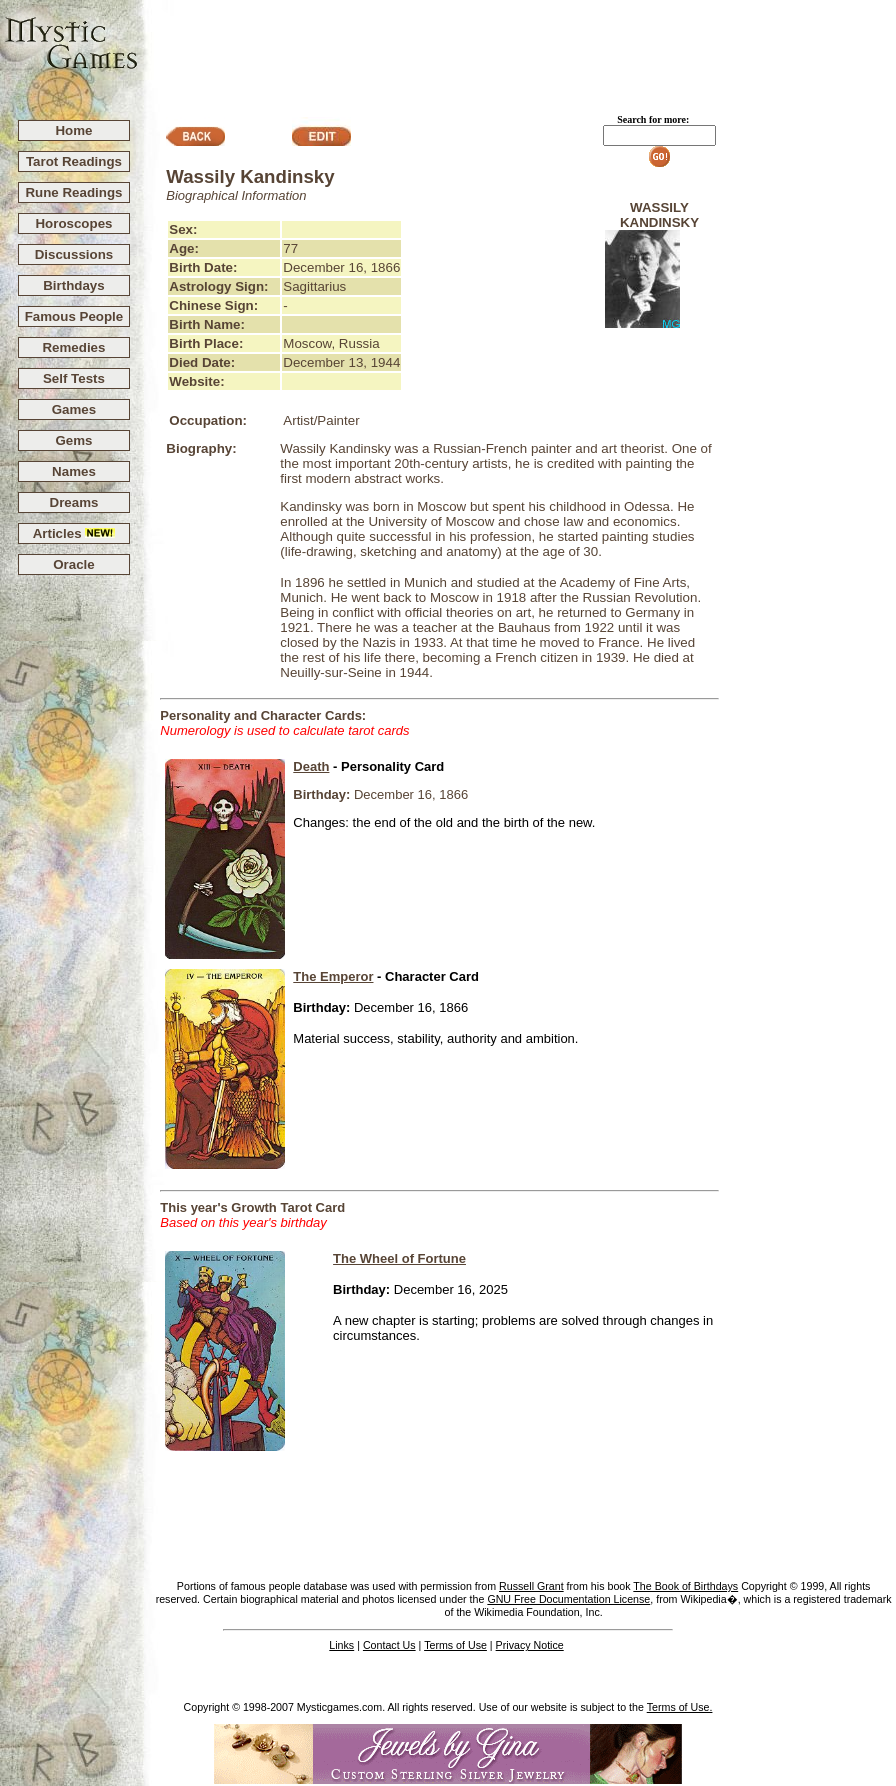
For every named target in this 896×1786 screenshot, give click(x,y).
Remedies (73, 347)
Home (73, 130)
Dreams (74, 502)
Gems (73, 440)
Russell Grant (531, 1586)
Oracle (74, 564)
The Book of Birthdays (685, 1586)
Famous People (74, 316)
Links (341, 1645)
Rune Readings (73, 192)
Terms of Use (455, 1645)
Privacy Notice (530, 1645)
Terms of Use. (680, 1707)
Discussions (74, 254)
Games (74, 409)
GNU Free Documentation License (568, 1599)
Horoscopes (73, 223)
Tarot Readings (74, 161)
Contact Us (389, 1645)
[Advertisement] (518, 51)
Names (74, 471)
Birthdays (73, 285)
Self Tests (74, 378)
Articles (74, 533)
